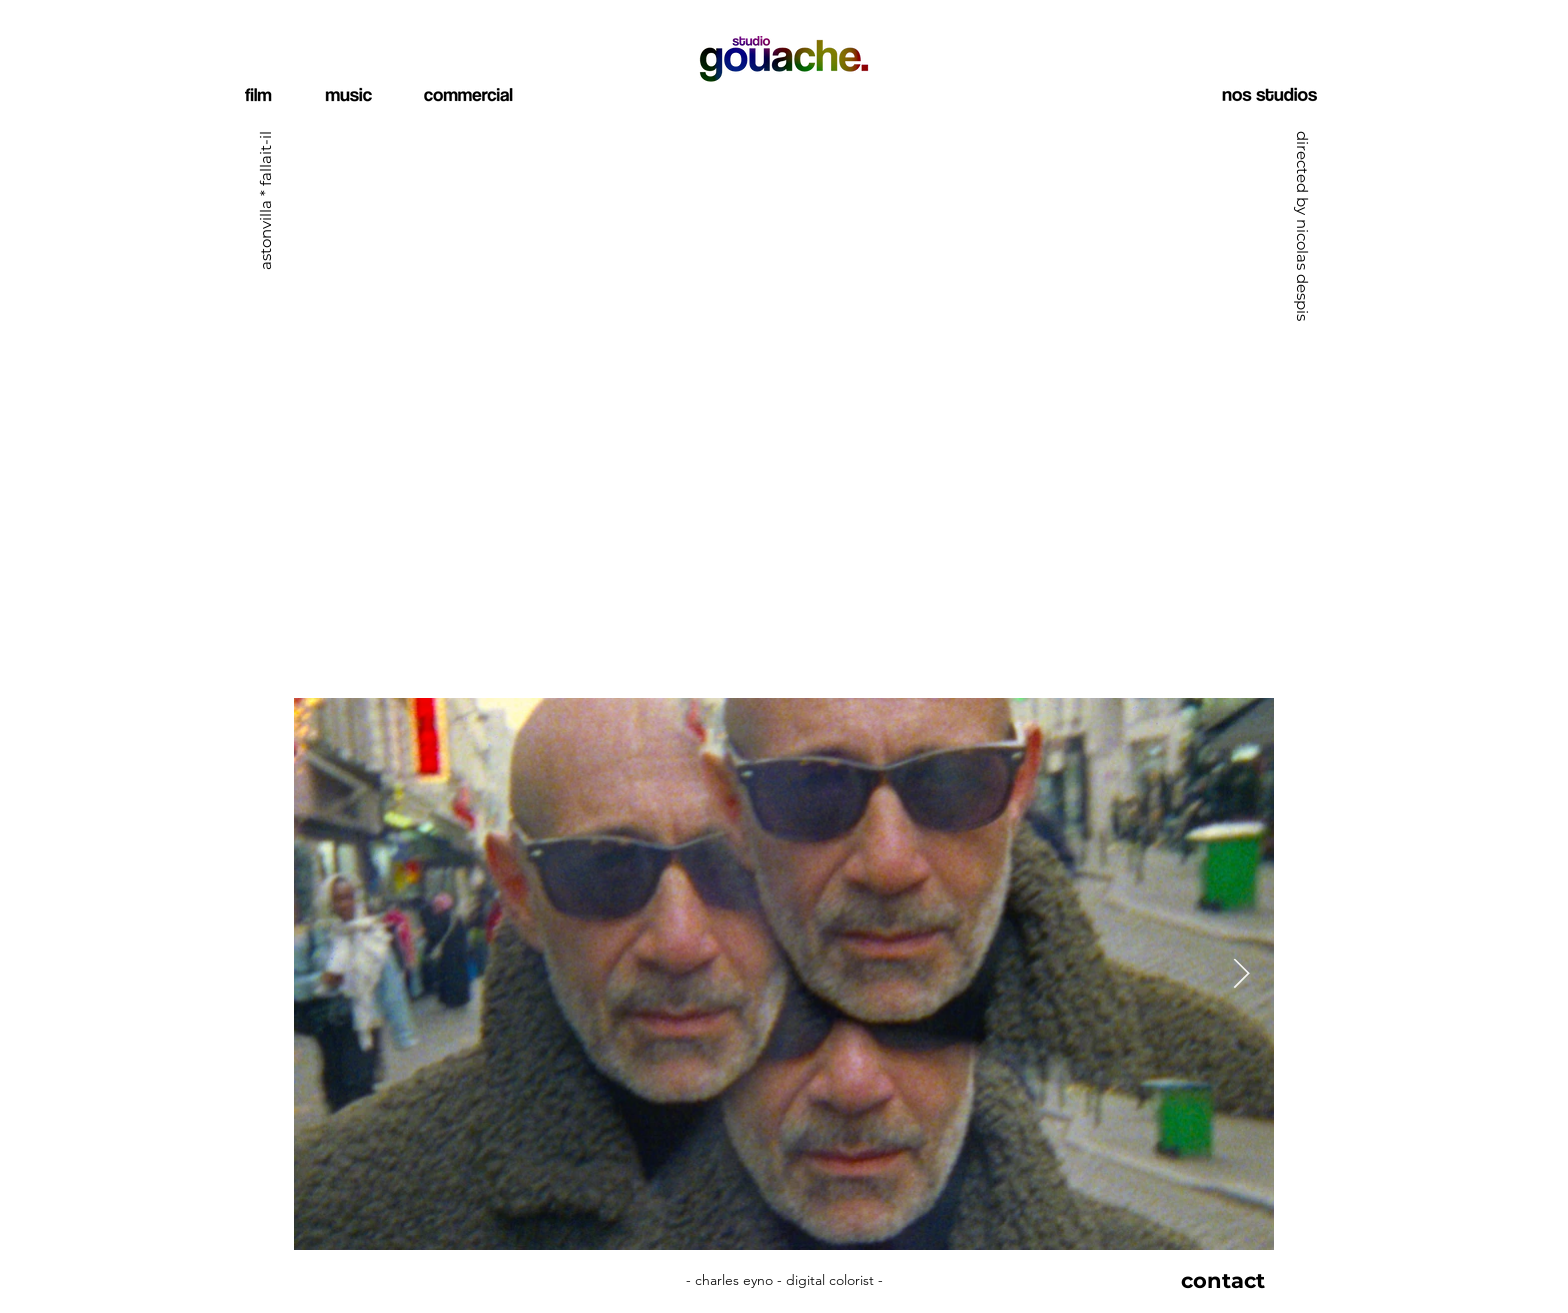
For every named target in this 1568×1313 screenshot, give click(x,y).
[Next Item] (1241, 974)
